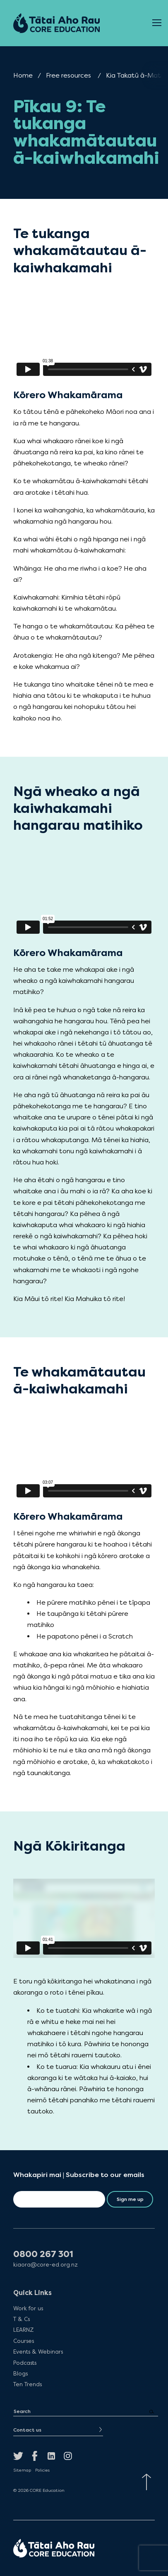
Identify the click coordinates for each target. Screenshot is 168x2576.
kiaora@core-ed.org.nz (45, 2265)
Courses (23, 2341)
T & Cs (21, 2319)
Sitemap (22, 2470)
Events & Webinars (38, 2351)
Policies (42, 2470)
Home (23, 75)
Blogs (20, 2373)
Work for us (28, 2308)
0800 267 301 (43, 2254)
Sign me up (130, 2199)
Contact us (27, 2430)
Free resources (68, 75)
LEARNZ (23, 2330)
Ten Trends (27, 2384)
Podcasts (24, 2363)
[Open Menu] (156, 23)
